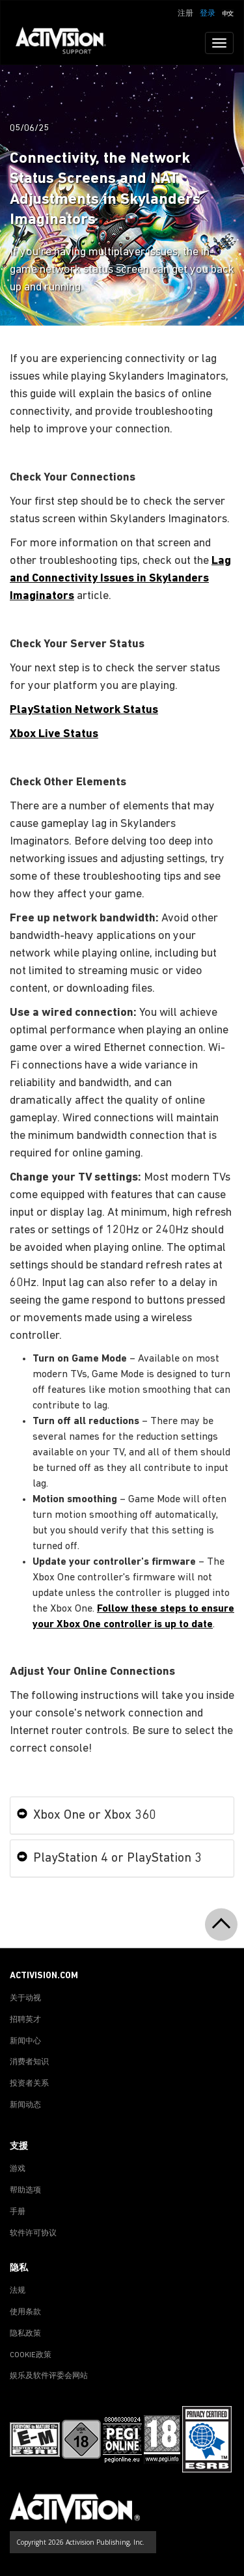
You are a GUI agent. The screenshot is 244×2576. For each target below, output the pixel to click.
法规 (17, 2291)
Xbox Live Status (54, 734)
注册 (185, 14)
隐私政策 (25, 2334)
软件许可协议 (33, 2233)
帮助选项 (25, 2190)
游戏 (17, 2169)
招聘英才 (25, 2020)
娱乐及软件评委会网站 (49, 2376)
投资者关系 (29, 2084)
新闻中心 (25, 2041)
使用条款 (25, 2312)
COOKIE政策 (30, 2355)
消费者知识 (29, 2062)
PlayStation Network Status (84, 710)
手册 (17, 2212)
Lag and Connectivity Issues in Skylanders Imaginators (120, 578)
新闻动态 (25, 2105)
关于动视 (25, 1998)
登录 (207, 14)
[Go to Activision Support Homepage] (67, 43)
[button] (228, 12)
